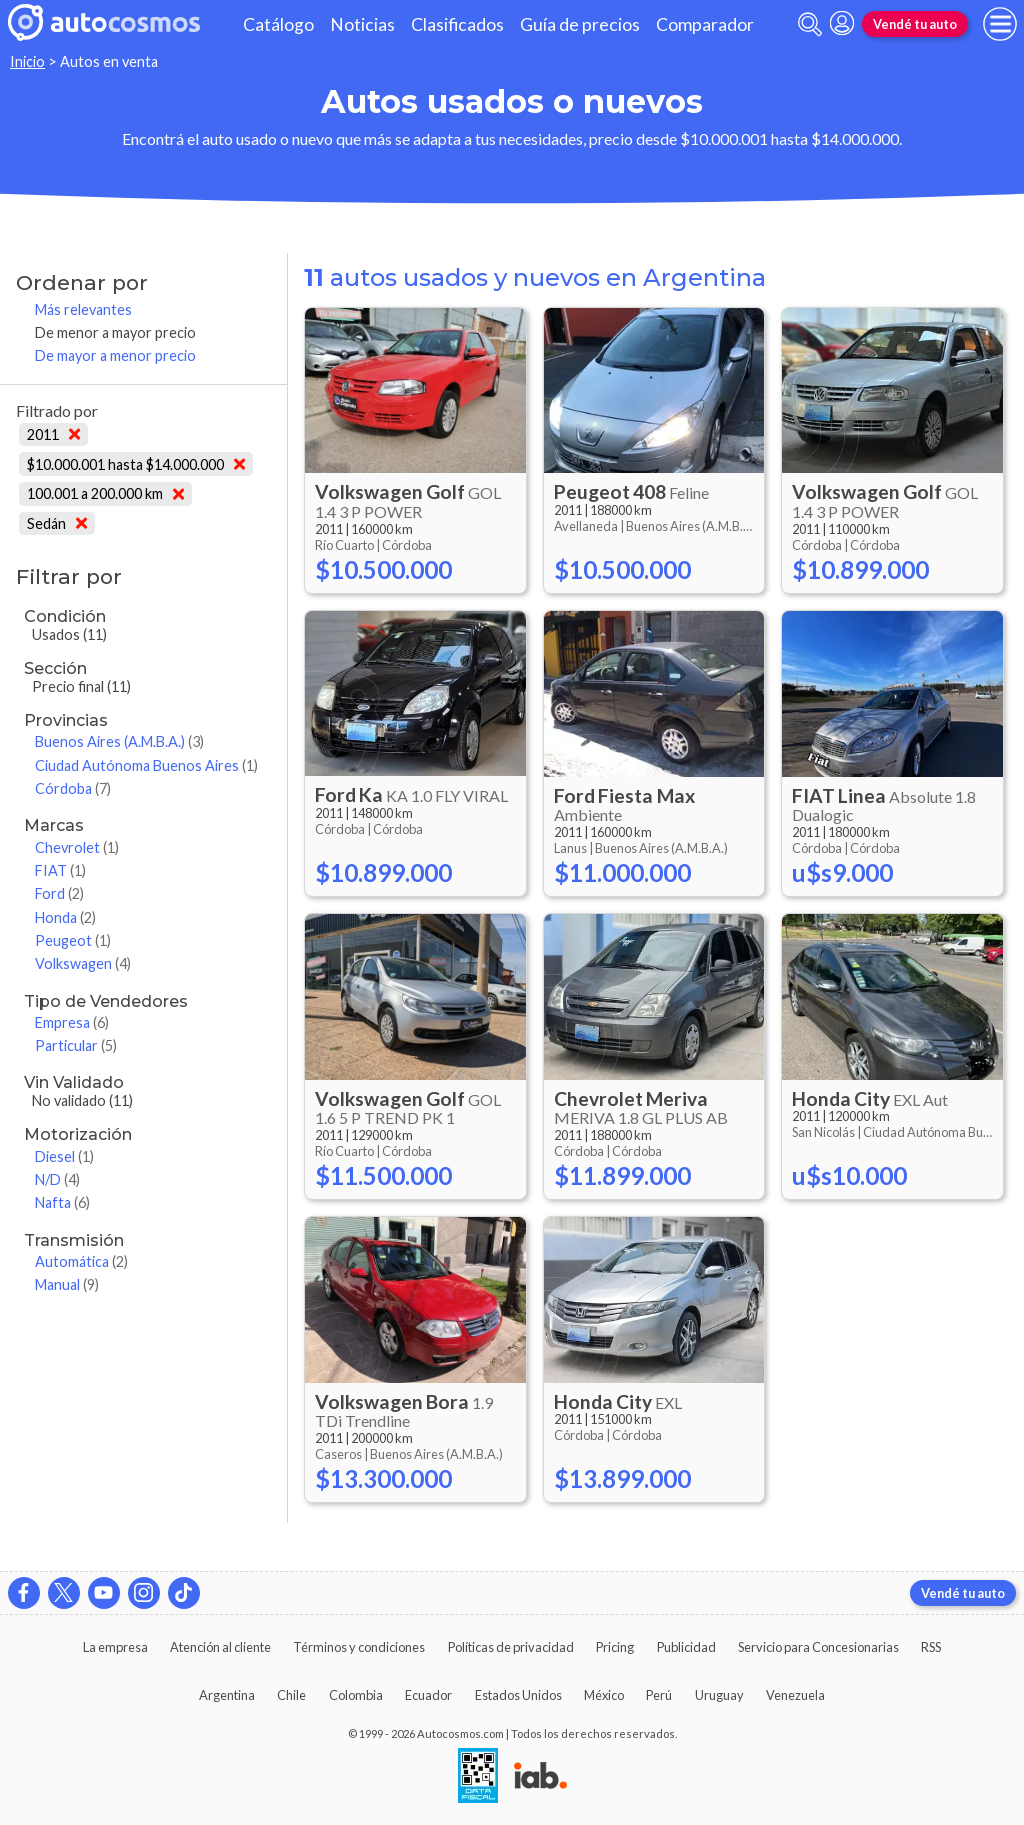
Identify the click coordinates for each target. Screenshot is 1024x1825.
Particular (76, 1045)
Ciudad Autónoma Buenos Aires (146, 765)
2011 (53, 434)
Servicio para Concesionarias (818, 1647)
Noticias (362, 24)
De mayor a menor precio (115, 355)
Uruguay (719, 1695)
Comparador (705, 24)
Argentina (227, 1695)
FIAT (60, 870)
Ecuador (428, 1695)
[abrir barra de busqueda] (810, 24)
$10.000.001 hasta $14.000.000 (136, 464)
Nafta (62, 1202)
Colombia (356, 1695)
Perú (659, 1695)
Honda (65, 917)
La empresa (115, 1647)
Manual (67, 1284)
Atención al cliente (220, 1647)
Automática (81, 1261)
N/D (57, 1179)
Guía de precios (580, 24)
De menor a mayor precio (115, 332)
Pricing (615, 1647)
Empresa (72, 1022)
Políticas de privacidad (511, 1647)
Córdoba (73, 788)
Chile (291, 1695)
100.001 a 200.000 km (105, 493)
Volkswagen (83, 963)
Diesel (64, 1156)
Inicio (27, 61)
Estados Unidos (518, 1695)
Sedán (57, 523)
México (604, 1695)
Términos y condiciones (359, 1647)
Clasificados (457, 24)
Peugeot (73, 940)
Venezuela (795, 1695)
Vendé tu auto (915, 24)
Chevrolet (77, 847)
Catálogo (278, 24)
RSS (931, 1647)
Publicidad (686, 1647)
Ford (59, 893)
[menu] (1000, 24)
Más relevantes (83, 309)
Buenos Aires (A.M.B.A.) (119, 741)
